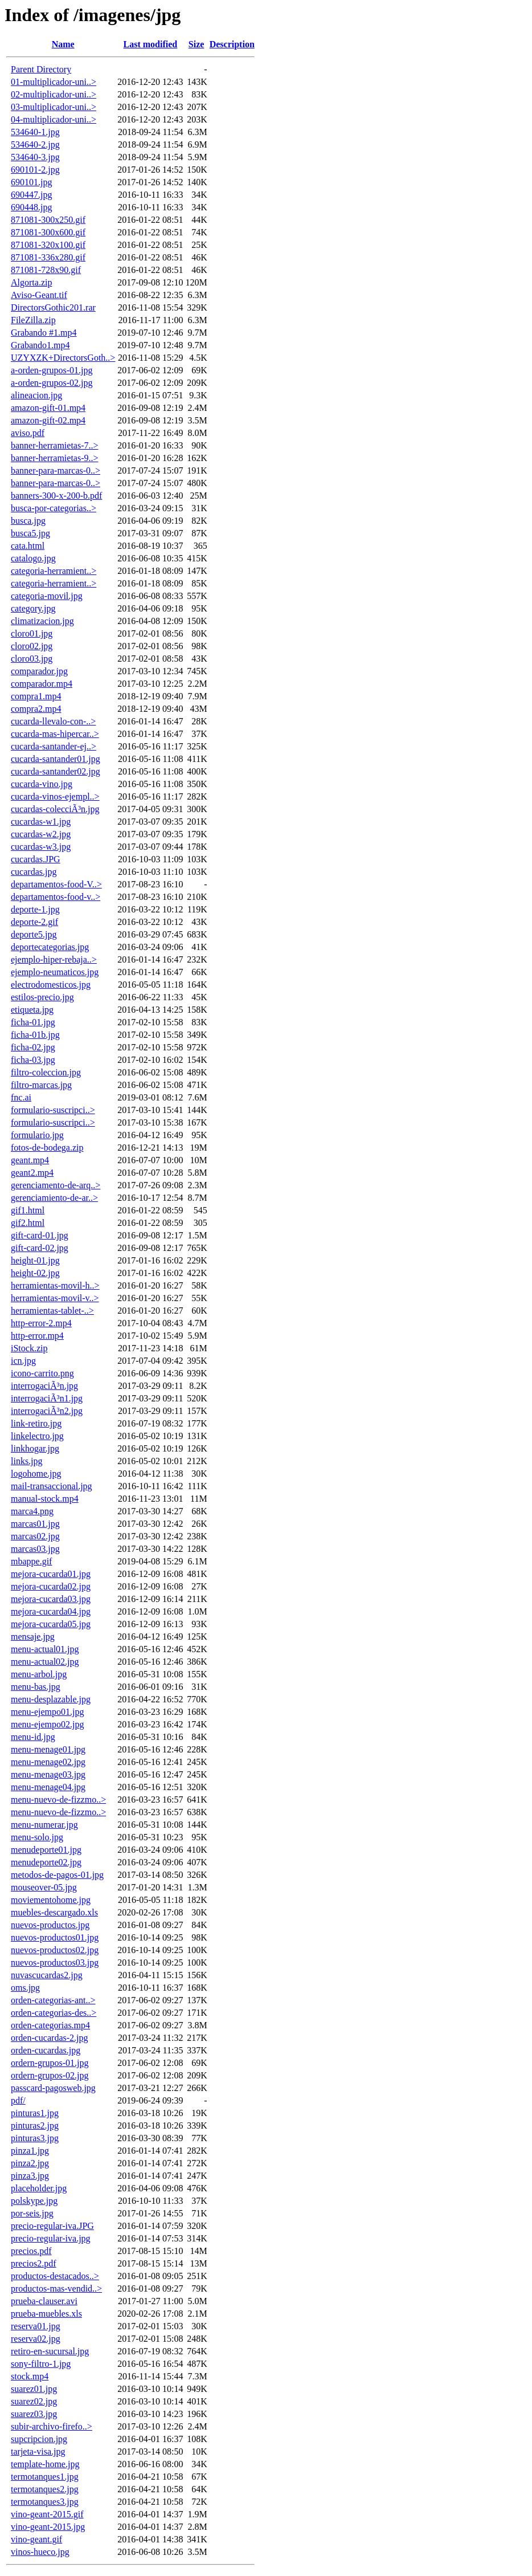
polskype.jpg (34, 2201)
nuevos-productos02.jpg (55, 1950)
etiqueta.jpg (32, 1009)
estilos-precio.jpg (42, 997)
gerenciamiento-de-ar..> (54, 1198)
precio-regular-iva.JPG (52, 2226)
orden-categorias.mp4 (50, 2025)
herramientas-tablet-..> (52, 1310)
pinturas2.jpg (35, 2125)
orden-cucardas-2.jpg (49, 2038)
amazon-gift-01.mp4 (48, 408)
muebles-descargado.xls (54, 1912)
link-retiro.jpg (36, 1423)
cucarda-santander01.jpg (55, 759)
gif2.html (27, 1223)
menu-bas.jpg (35, 1686)
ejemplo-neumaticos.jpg (55, 972)
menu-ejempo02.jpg (47, 1724)
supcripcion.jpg (39, 2439)
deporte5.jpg (33, 934)
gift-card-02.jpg (39, 1248)
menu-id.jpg (33, 1737)
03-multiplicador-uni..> (53, 107)
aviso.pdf (27, 433)
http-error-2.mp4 (41, 1323)
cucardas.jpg (33, 872)
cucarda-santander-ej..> (53, 746)
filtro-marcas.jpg (41, 1085)
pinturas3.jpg (35, 2138)
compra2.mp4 (36, 709)
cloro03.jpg (31, 658)
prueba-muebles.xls (46, 2313)
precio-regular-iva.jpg (51, 2238)
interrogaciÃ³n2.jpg (47, 1411)
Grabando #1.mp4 (44, 332)
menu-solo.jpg (37, 1837)
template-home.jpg (45, 2464)
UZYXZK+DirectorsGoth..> (63, 357)
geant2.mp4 (32, 1172)
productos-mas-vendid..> (56, 2288)
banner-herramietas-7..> (55, 445)
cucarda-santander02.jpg (55, 771)
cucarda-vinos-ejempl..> (55, 796)
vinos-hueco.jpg (40, 2552)
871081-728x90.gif (46, 270)
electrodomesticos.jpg (51, 984)
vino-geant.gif (36, 2539)
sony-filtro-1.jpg (41, 2364)
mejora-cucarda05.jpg (51, 1624)
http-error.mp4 (37, 1335)
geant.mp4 (30, 1160)
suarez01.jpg (34, 2389)
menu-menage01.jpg (48, 1749)
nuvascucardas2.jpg (47, 1975)
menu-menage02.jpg (48, 1762)
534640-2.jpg (35, 144)
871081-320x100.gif (48, 245)
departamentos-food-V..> (56, 884)
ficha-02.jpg (33, 1047)
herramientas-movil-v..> (55, 1298)
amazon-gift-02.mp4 (48, 420)
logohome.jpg (36, 1473)
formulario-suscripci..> (53, 1110)
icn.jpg (23, 1361)
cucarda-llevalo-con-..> (53, 721)
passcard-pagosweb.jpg (53, 2088)
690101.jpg (31, 182)
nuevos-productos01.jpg (55, 1937)
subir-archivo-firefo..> (51, 2426)
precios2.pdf (33, 2263)
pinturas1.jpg (35, 2113)
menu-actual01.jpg (45, 1649)
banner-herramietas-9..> (55, 458)
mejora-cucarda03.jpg (51, 1599)
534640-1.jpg (35, 132)
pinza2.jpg (30, 2163)
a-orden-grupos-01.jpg (52, 370)
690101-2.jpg (35, 169)
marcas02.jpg (35, 1536)
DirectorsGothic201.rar (53, 307)
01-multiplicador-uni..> (53, 82)
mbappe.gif (31, 1561)
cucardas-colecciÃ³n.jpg (55, 809)
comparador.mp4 (41, 683)
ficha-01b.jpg (35, 1035)
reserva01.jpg (35, 2326)
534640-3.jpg (35, 157)
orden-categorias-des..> (53, 2012)
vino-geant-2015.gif (47, 2514)
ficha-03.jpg (33, 1060)
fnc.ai (21, 1097)
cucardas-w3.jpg (41, 846)
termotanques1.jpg (45, 2476)
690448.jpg (31, 207)
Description (232, 44)
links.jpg (27, 1461)
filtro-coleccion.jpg (46, 1072)
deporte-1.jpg (35, 909)
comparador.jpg (39, 671)
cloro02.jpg (31, 646)
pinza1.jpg (30, 2150)
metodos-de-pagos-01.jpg (57, 1875)
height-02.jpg (35, 1273)
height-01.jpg (35, 1260)
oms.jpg (25, 1987)
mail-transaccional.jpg (51, 1486)
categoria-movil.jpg (47, 596)
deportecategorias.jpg (50, 947)
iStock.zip (29, 1348)
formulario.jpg (37, 1135)
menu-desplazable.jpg (51, 1699)
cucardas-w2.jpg (41, 834)
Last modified (151, 44)
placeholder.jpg (39, 2188)
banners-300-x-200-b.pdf (56, 495)
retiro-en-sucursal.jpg (50, 2351)
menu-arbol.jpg (39, 1674)
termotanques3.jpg (45, 2501)
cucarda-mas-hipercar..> (55, 734)
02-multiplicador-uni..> (53, 94)
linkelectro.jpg (37, 1436)
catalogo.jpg (33, 558)
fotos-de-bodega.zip (47, 1147)
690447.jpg (31, 194)
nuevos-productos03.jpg (55, 1962)
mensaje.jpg (33, 1636)
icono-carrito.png (42, 1373)
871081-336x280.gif (48, 257)
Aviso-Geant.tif (39, 295)
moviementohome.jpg (51, 1900)
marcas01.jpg (35, 1524)
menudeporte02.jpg (46, 1862)
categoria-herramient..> (53, 571)
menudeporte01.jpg (46, 1849)
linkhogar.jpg (35, 1448)
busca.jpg (28, 520)
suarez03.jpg (34, 2414)
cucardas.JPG (35, 859)
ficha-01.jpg (33, 1022)
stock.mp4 (29, 2376)
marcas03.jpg (35, 1549)
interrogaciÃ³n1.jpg (47, 1398)
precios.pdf (31, 2251)
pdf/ (18, 2100)
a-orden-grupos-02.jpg (52, 383)
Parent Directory (41, 69)
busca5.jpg (30, 533)
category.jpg (33, 608)
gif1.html (27, 1210)
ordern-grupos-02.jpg (49, 2075)
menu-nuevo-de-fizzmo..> (58, 1799)
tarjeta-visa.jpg (38, 2451)
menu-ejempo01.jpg (47, 1712)
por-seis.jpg (32, 2213)
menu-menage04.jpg (48, 1787)
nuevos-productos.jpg (50, 1925)
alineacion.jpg (36, 395)
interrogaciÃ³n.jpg (44, 1386)
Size (196, 44)
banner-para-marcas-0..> (55, 470)
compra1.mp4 (36, 696)
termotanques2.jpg (45, 2489)
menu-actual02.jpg (45, 1661)
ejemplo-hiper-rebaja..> (54, 959)
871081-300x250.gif (48, 220)
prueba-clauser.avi (44, 2301)
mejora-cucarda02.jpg (51, 1586)
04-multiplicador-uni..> (53, 119)
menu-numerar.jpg (44, 1824)
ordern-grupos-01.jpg (49, 2063)
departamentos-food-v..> (55, 897)
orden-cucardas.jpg (45, 2050)
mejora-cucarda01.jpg (51, 1574)
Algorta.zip (31, 282)
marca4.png (32, 1511)
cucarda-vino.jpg (41, 784)
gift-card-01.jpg (39, 1235)
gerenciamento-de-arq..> (55, 1185)
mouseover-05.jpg (44, 1887)
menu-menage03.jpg (48, 1774)
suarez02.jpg (34, 2401)
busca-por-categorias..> (53, 508)
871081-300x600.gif (48, 232)
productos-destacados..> (55, 2276)
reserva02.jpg (35, 2338)
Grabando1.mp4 (40, 345)
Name (63, 44)
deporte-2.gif (34, 922)
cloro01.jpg (31, 633)
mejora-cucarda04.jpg (51, 1611)
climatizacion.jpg (42, 621)
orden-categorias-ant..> (53, 2000)
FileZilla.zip (33, 320)
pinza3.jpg (30, 2175)
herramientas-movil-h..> (55, 1285)
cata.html (27, 546)
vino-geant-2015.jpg (48, 2527)
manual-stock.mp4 (45, 1498)
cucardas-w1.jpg (41, 821)
